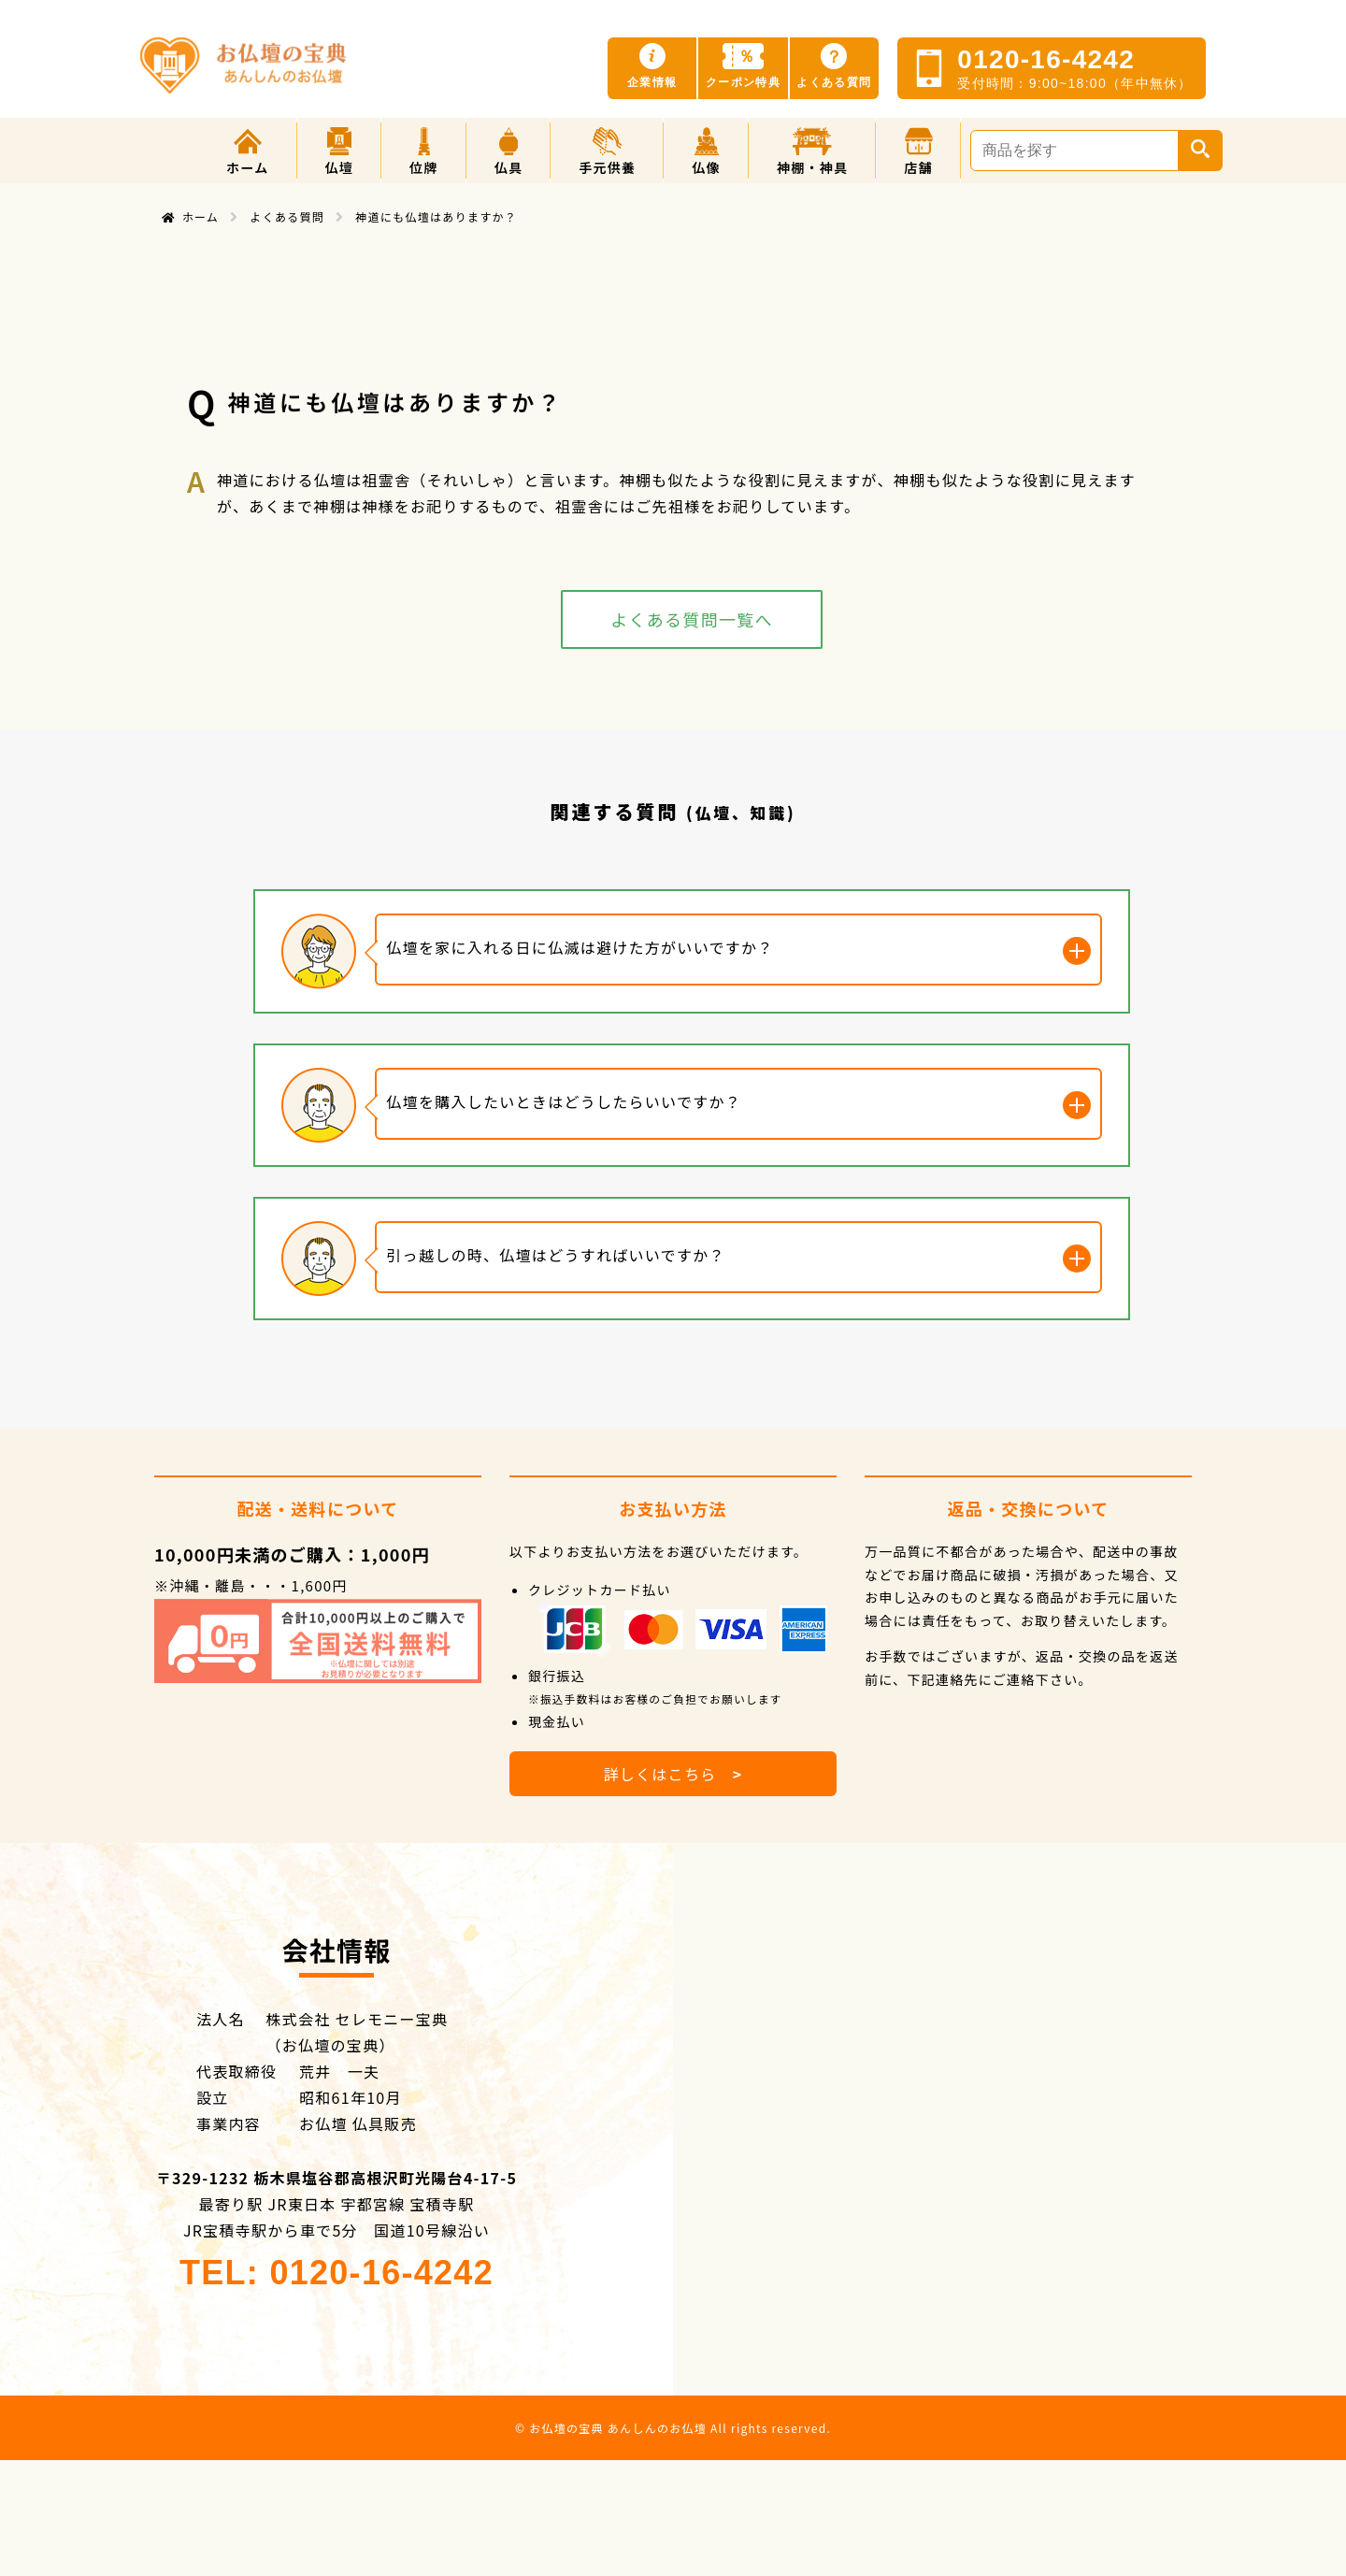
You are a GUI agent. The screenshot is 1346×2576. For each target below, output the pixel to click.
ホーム (200, 216)
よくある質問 (287, 216)
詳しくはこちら (672, 1774)
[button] (339, 150)
